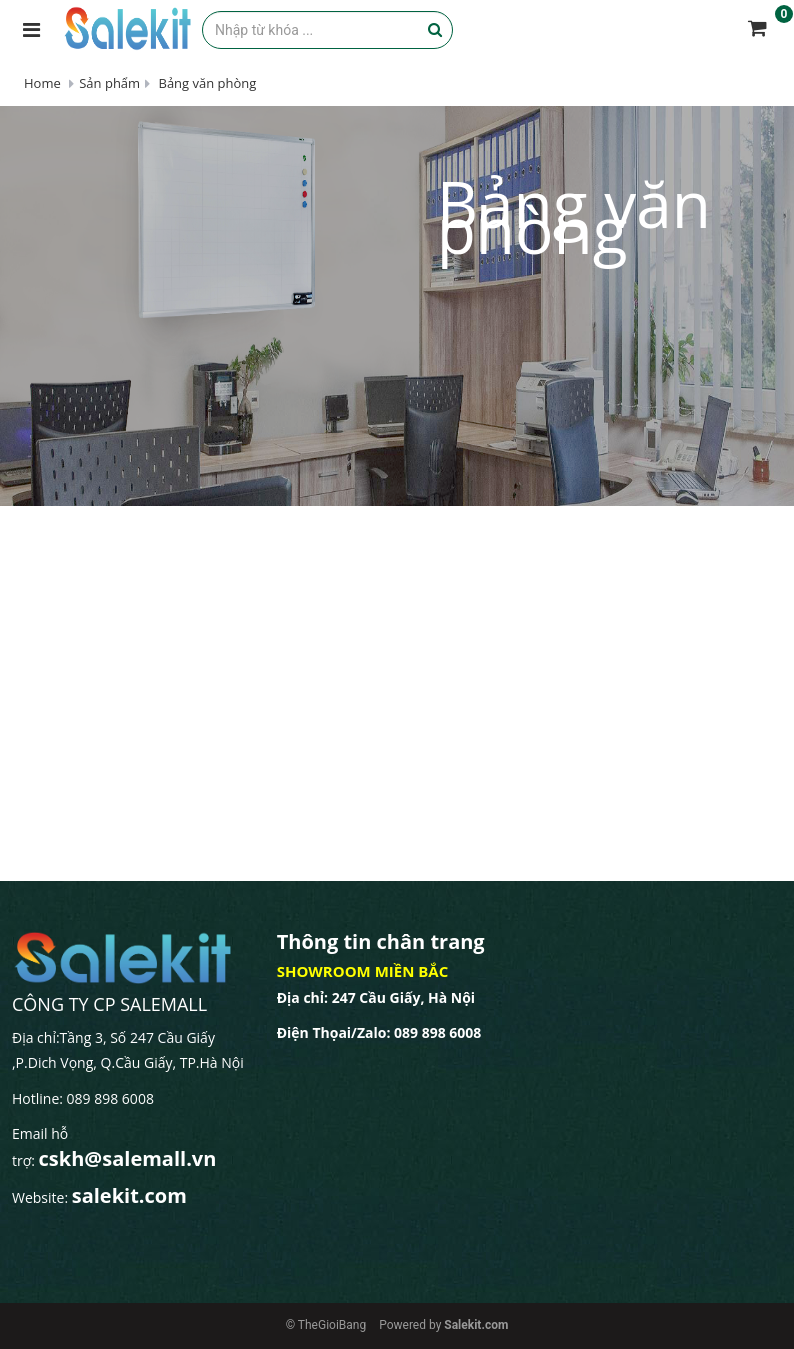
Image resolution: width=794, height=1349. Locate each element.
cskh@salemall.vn (128, 1158)
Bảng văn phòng (205, 83)
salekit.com (129, 1195)
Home (42, 83)
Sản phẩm (109, 83)
